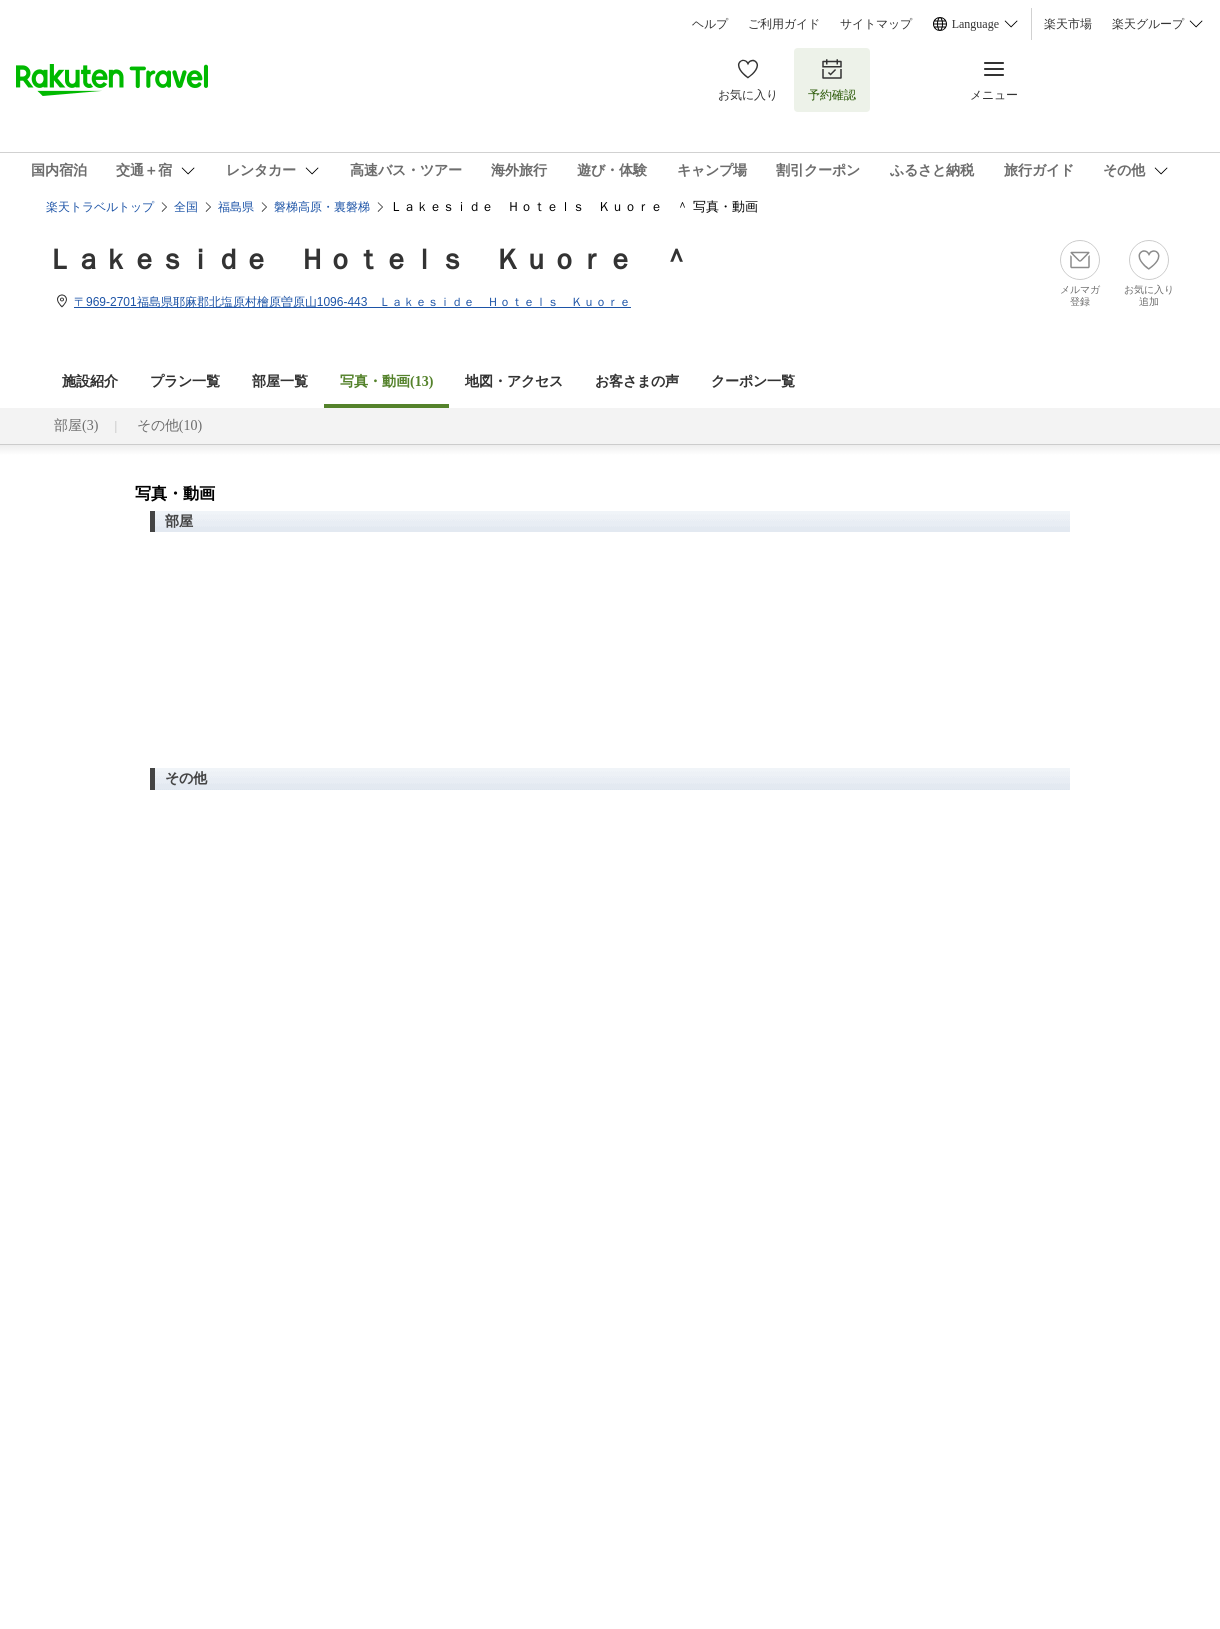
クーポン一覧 (753, 381)
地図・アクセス (514, 381)
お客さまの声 (637, 381)
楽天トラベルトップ (100, 207)
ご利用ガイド (784, 24)
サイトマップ (876, 24)
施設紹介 (90, 381)
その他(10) (169, 425)
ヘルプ (710, 24)
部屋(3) (76, 425)
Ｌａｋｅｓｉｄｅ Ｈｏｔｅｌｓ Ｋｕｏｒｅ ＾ (368, 259)
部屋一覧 (280, 381)
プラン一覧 (185, 381)
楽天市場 (1068, 24)
